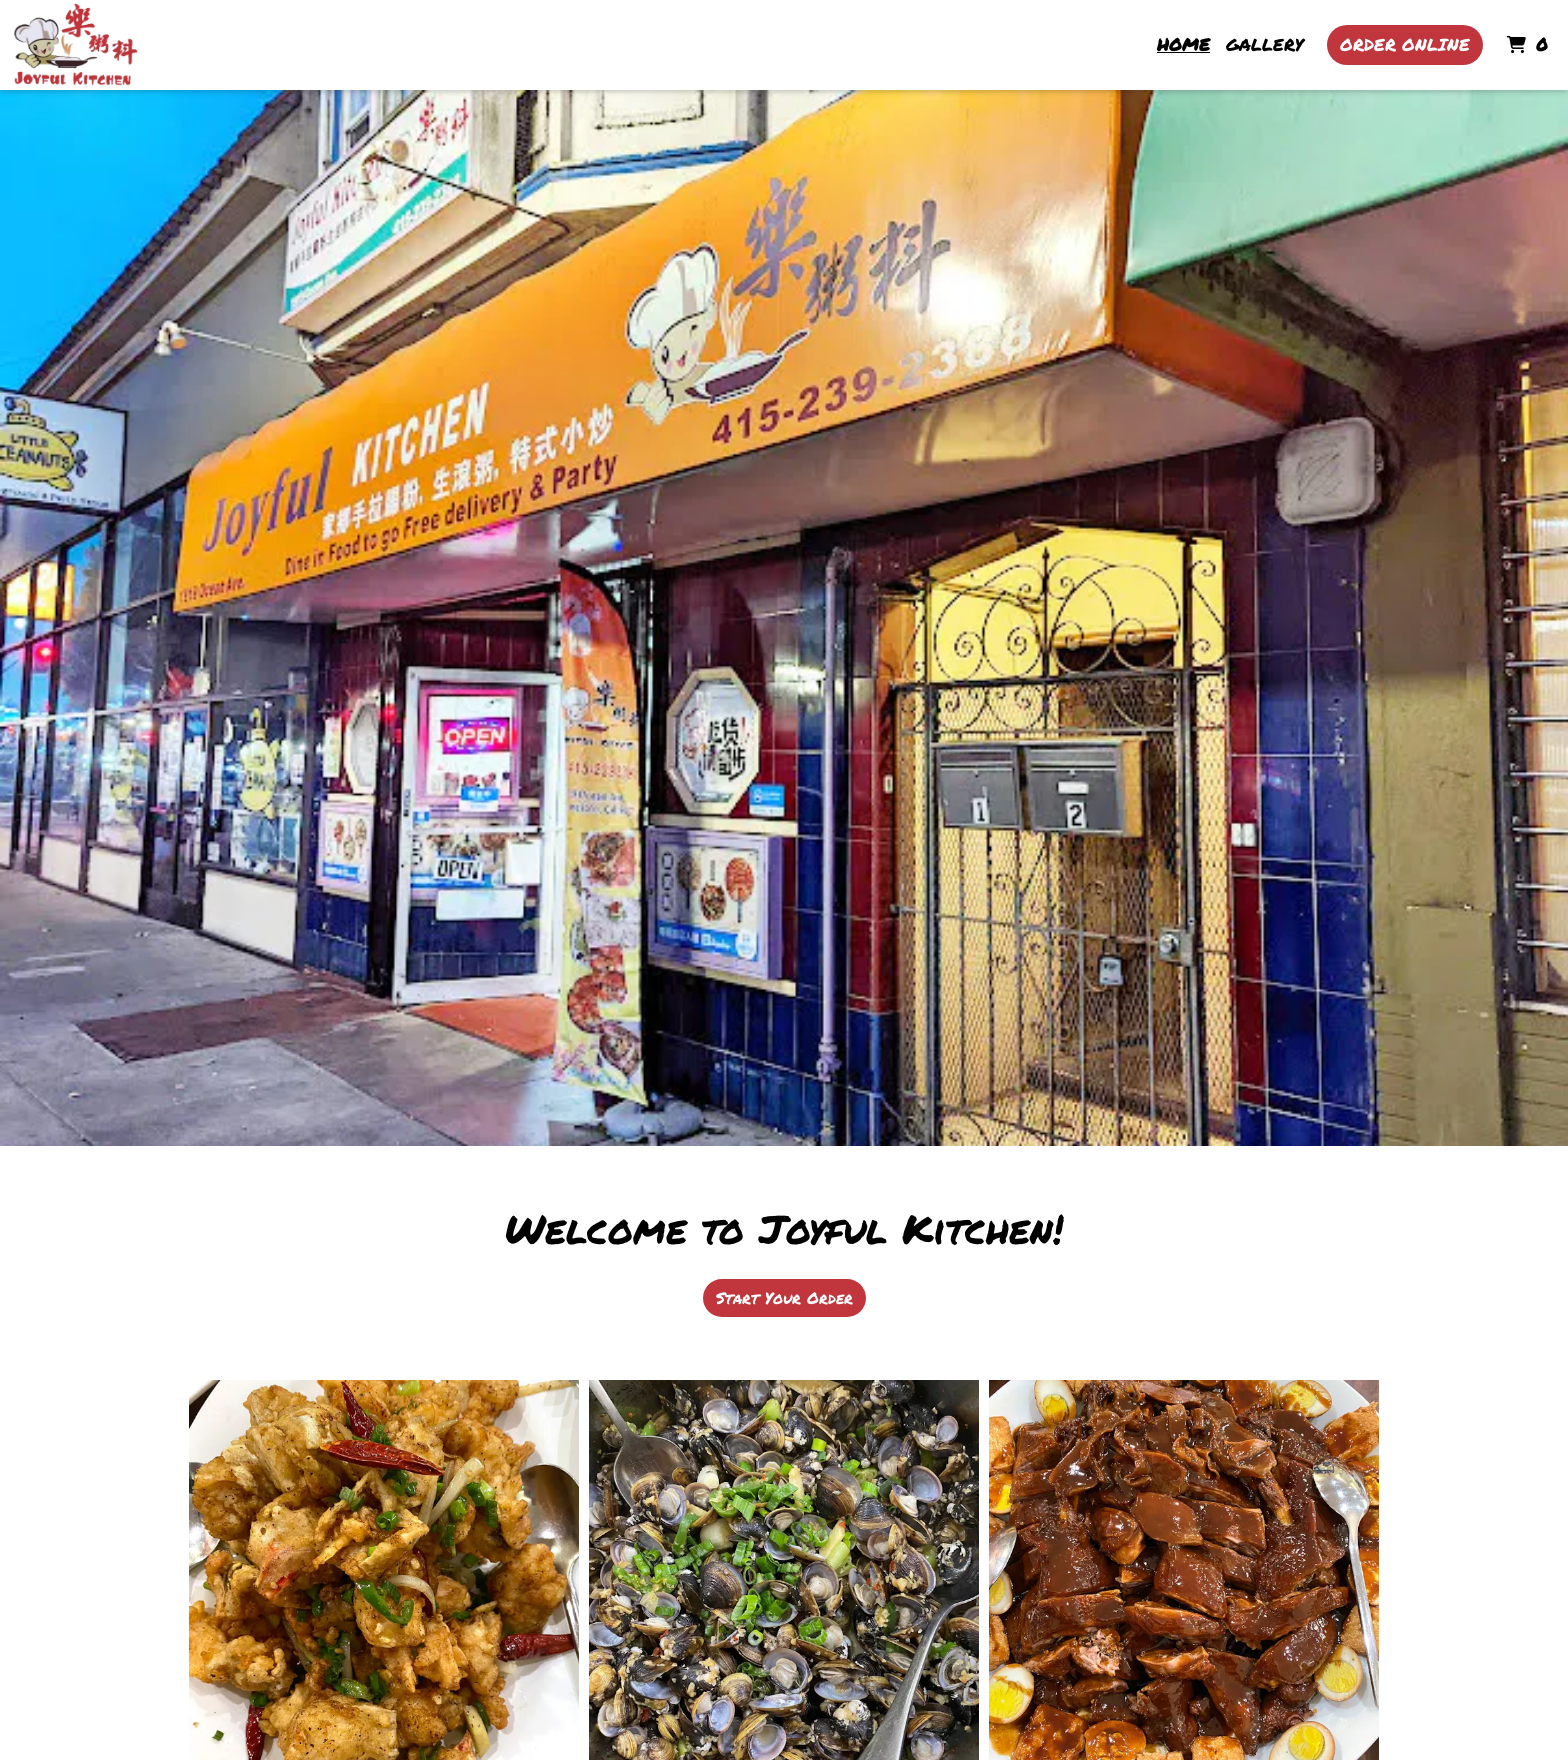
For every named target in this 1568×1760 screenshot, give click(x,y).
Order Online (1405, 44)
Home (1183, 44)
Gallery (1264, 44)
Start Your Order (784, 1297)
